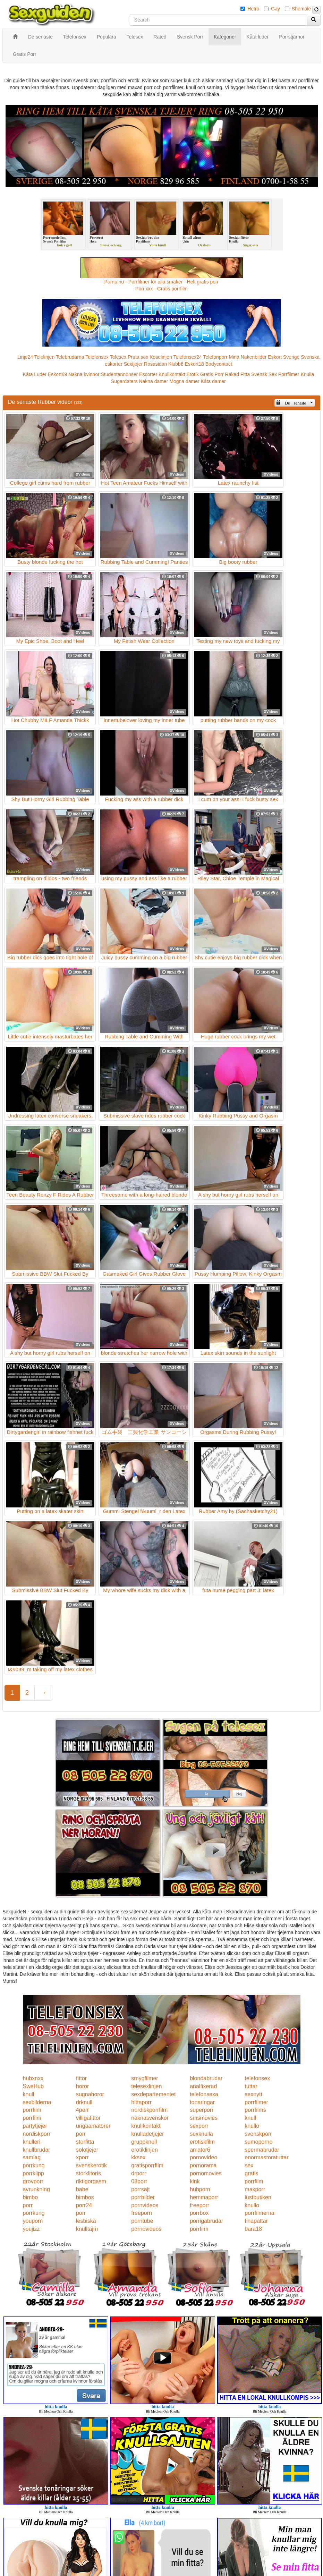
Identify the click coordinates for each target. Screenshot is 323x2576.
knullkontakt (146, 2126)
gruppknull (144, 2142)
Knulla (307, 374)
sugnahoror (90, 2094)
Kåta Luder (35, 374)
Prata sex (138, 357)
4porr (82, 2110)
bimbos (85, 2197)
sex (249, 2165)
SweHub (33, 2086)
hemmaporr (204, 2197)
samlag (32, 2157)
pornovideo (203, 2157)
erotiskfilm (202, 2142)
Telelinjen (44, 357)
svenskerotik (91, 2165)
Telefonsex (97, 357)
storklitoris (88, 2173)
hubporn (200, 2189)
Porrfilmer (288, 374)
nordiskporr (37, 2134)
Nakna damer (153, 381)
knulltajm (87, 2229)
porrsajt (140, 2189)
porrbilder (143, 2197)
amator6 (200, 2150)
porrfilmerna (259, 2213)
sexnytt (253, 2094)
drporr (138, 2173)
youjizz (31, 2229)
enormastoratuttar (266, 2157)
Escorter (148, 374)
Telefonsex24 (187, 357)
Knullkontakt (172, 374)
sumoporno (258, 2142)
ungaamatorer (93, 2126)
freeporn (141, 2213)
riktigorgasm (91, 2181)
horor (82, 2086)
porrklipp (33, 2173)
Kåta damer (213, 381)
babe (82, 2189)
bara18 (253, 2229)
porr (81, 2134)
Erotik (192, 374)
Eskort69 (57, 374)
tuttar (251, 2086)
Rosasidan (155, 364)
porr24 (84, 2205)
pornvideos (144, 2205)
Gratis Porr (212, 374)
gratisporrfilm (147, 2165)
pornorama (203, 2165)
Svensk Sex (264, 374)
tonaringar (202, 2102)
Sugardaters (124, 381)
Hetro (253, 8)
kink (194, 2181)
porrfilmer (256, 2102)
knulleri (32, 2142)
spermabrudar (262, 2150)
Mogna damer (184, 381)
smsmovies (204, 2118)
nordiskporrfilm (149, 2110)
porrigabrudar (206, 2221)
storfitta (85, 2142)
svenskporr (258, 2134)
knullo (252, 2126)
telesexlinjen (146, 2086)
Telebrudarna (70, 357)
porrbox (199, 2213)
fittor (81, 2078)
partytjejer (35, 2126)
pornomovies (206, 2173)
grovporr (33, 2181)
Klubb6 (176, 364)
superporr (201, 2110)
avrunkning (36, 2189)
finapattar (256, 2221)
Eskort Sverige (283, 357)
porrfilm (32, 2110)
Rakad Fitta (237, 374)
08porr (139, 2181)
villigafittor (88, 2118)
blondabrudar (206, 2078)
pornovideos (146, 2229)
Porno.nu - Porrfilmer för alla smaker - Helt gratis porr (161, 281)
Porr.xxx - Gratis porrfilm (161, 288)
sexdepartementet (153, 2094)
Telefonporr (215, 357)
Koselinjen (161, 357)
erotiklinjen (144, 2150)
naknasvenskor (150, 2118)
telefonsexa (204, 2094)
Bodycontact (218, 364)
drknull (84, 2102)
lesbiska (86, 2221)
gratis (251, 2173)
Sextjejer (133, 364)
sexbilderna (37, 2102)
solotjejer (87, 2150)
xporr (82, 2157)
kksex (138, 2157)
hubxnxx (33, 2078)
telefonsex (257, 2078)
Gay (275, 8)
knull (28, 2094)
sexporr (199, 2126)
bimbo (30, 2197)
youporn (33, 2221)
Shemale (301, 8)
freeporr (199, 2205)
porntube (142, 2221)
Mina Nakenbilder (248, 357)
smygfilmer (144, 2078)
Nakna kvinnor (84, 374)
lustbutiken (258, 2197)
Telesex (118, 357)
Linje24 (25, 357)
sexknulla (201, 2134)
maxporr (255, 2189)
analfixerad (203, 2086)
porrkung (34, 2165)
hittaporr (141, 2102)
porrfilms (255, 2110)
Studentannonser (119, 374)
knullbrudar (36, 2150)
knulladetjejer (147, 2134)
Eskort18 (194, 364)
